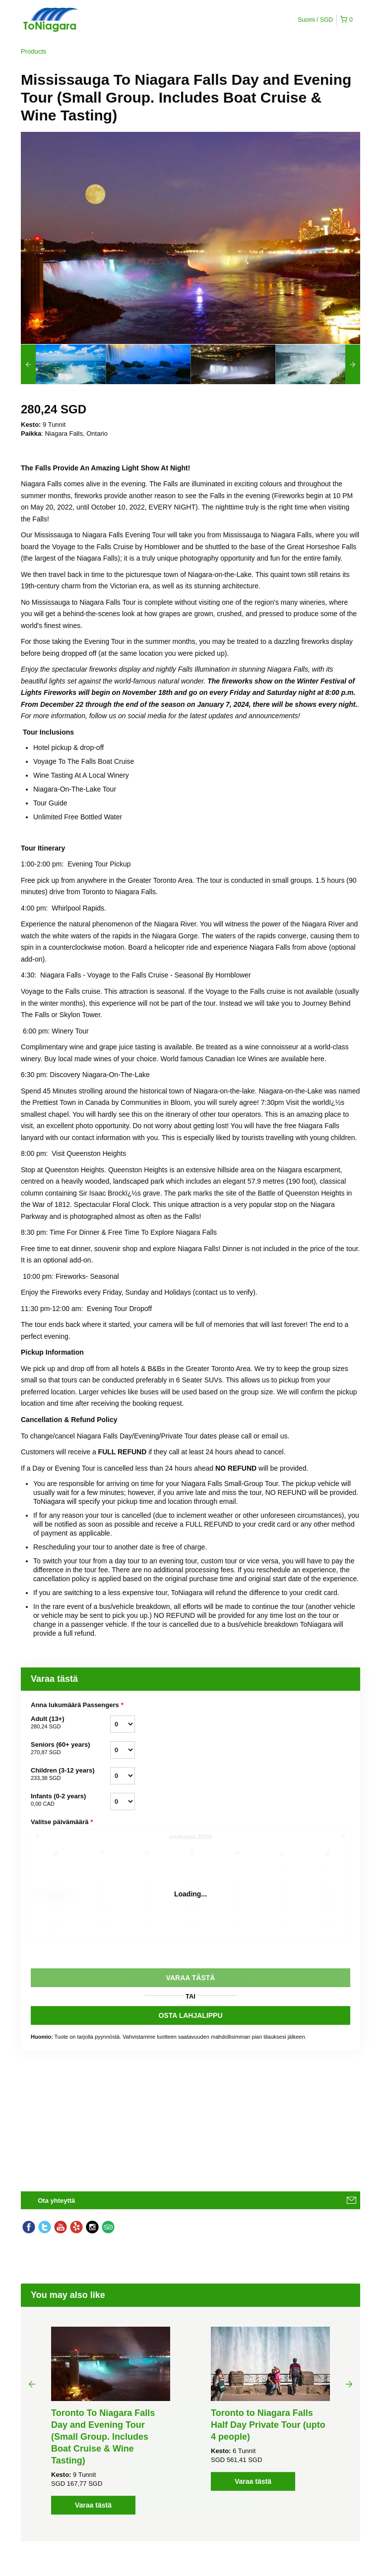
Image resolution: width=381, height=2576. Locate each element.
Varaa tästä (93, 2505)
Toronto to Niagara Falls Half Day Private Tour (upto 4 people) (268, 2425)
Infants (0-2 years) (70, 1800)
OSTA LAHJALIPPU (190, 2015)
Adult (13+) (70, 1723)
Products (33, 51)
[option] (63, 364)
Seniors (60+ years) (70, 1749)
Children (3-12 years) (70, 1774)
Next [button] (349, 2384)
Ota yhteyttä (56, 2200)
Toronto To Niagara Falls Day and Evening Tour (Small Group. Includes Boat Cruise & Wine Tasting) (103, 2436)
